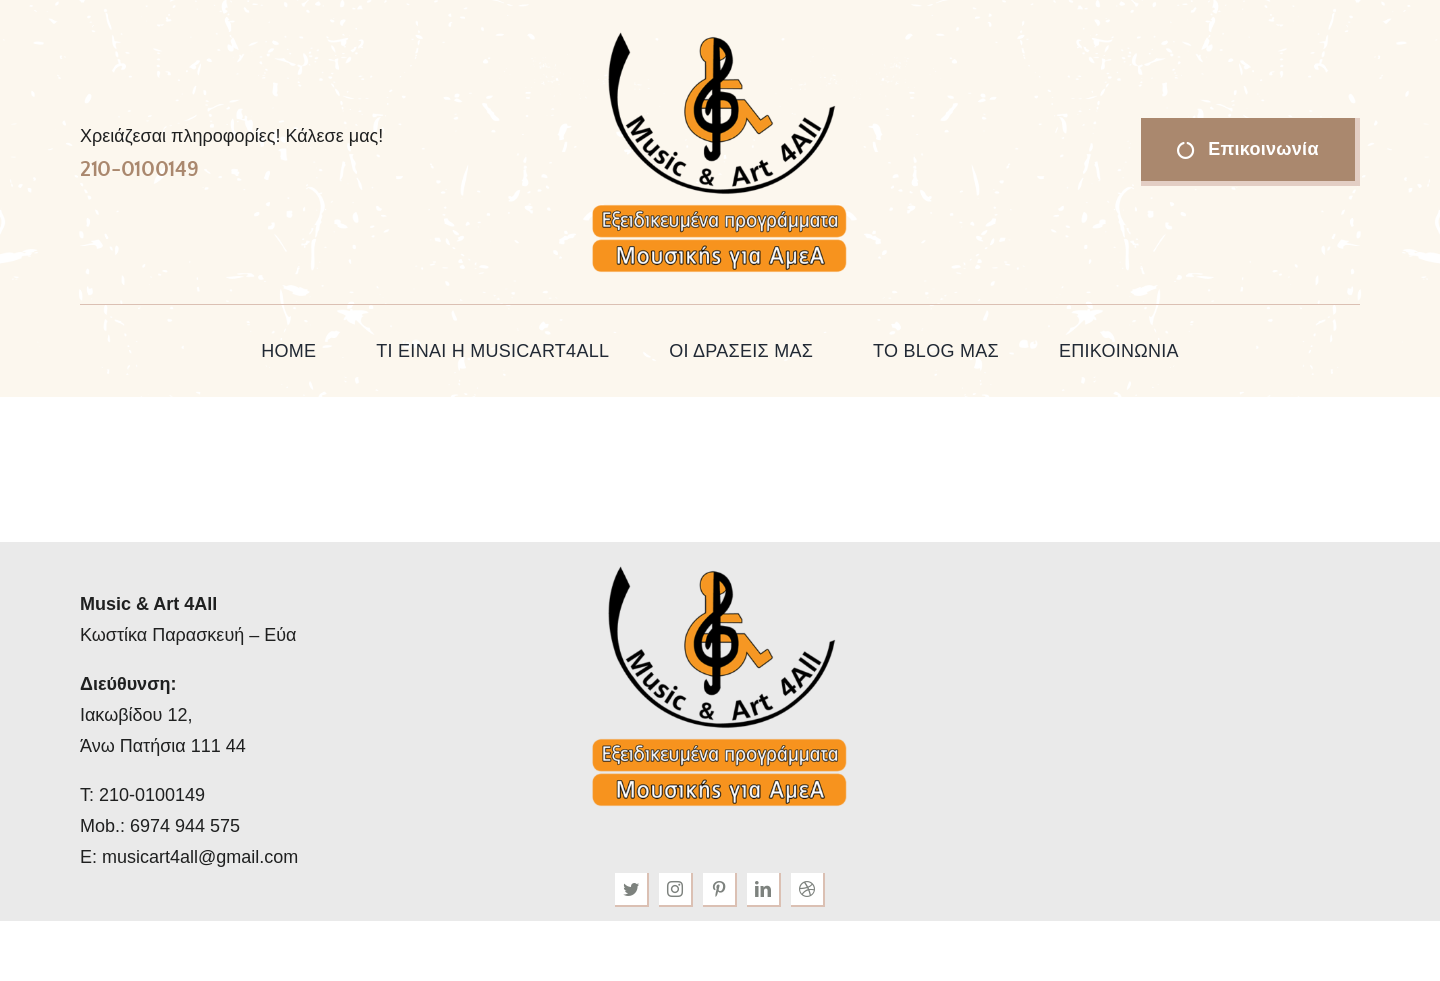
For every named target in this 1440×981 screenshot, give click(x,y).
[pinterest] (720, 890)
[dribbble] (808, 890)
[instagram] (676, 890)
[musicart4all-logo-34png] (720, 34)
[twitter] (632, 890)
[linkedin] (764, 890)
